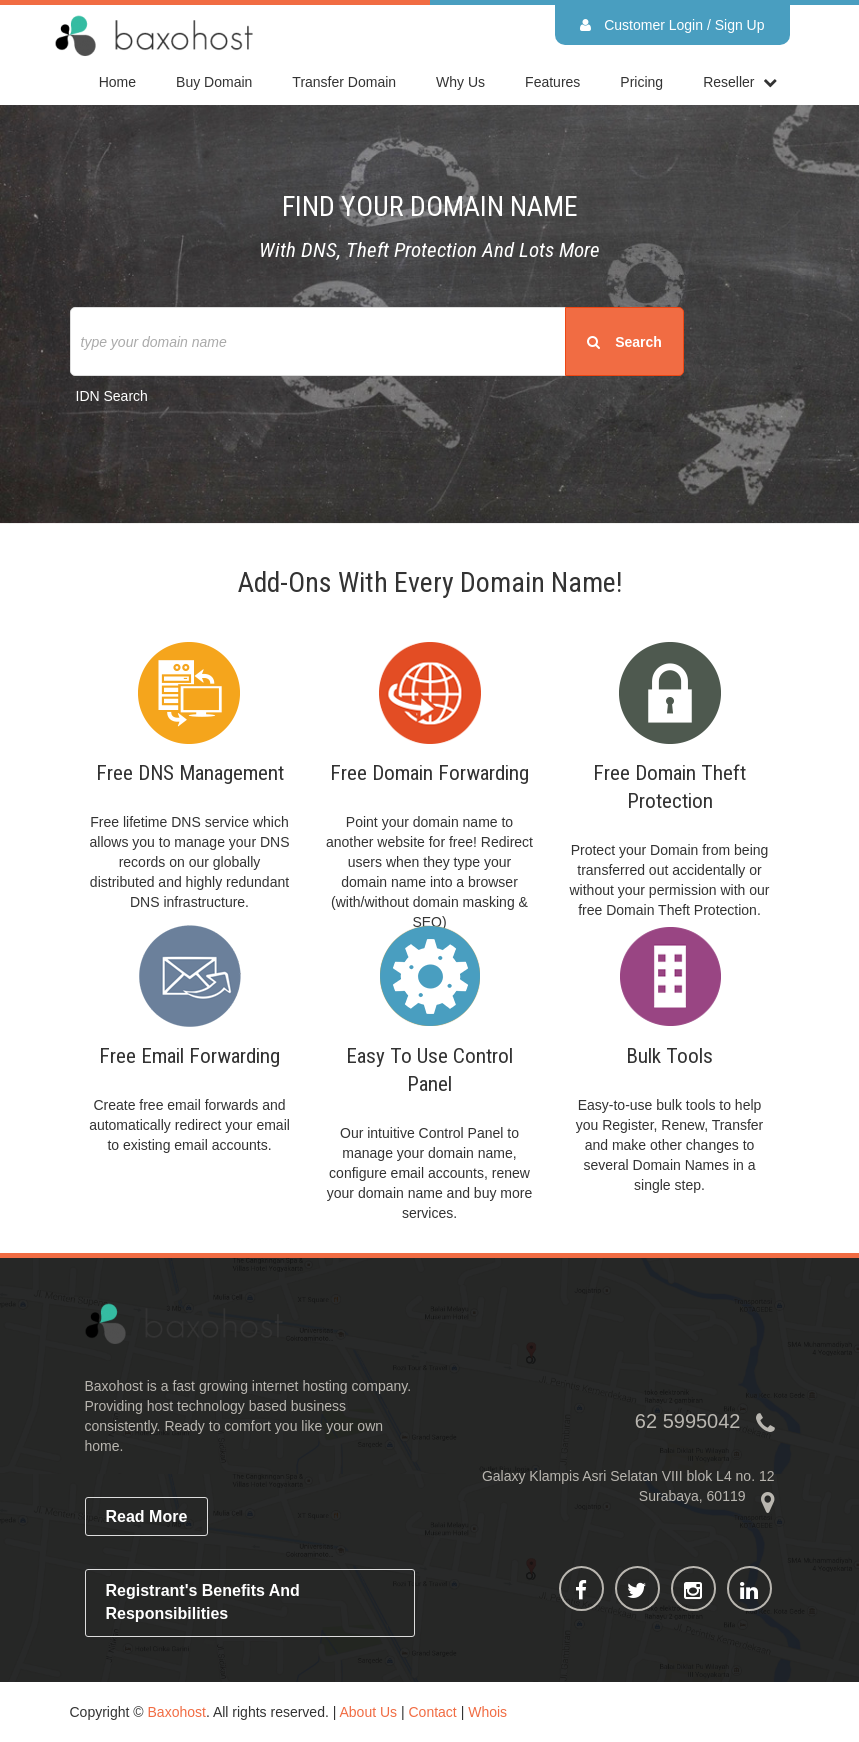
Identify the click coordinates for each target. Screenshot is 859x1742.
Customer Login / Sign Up (672, 25)
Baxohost (177, 1712)
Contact (433, 1712)
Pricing (641, 82)
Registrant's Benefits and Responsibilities (203, 1602)
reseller (728, 82)
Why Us (460, 82)
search (624, 342)
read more (147, 1516)
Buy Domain (214, 82)
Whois (487, 1712)
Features (552, 82)
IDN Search (112, 396)
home (117, 82)
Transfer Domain (344, 82)
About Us (368, 1712)
